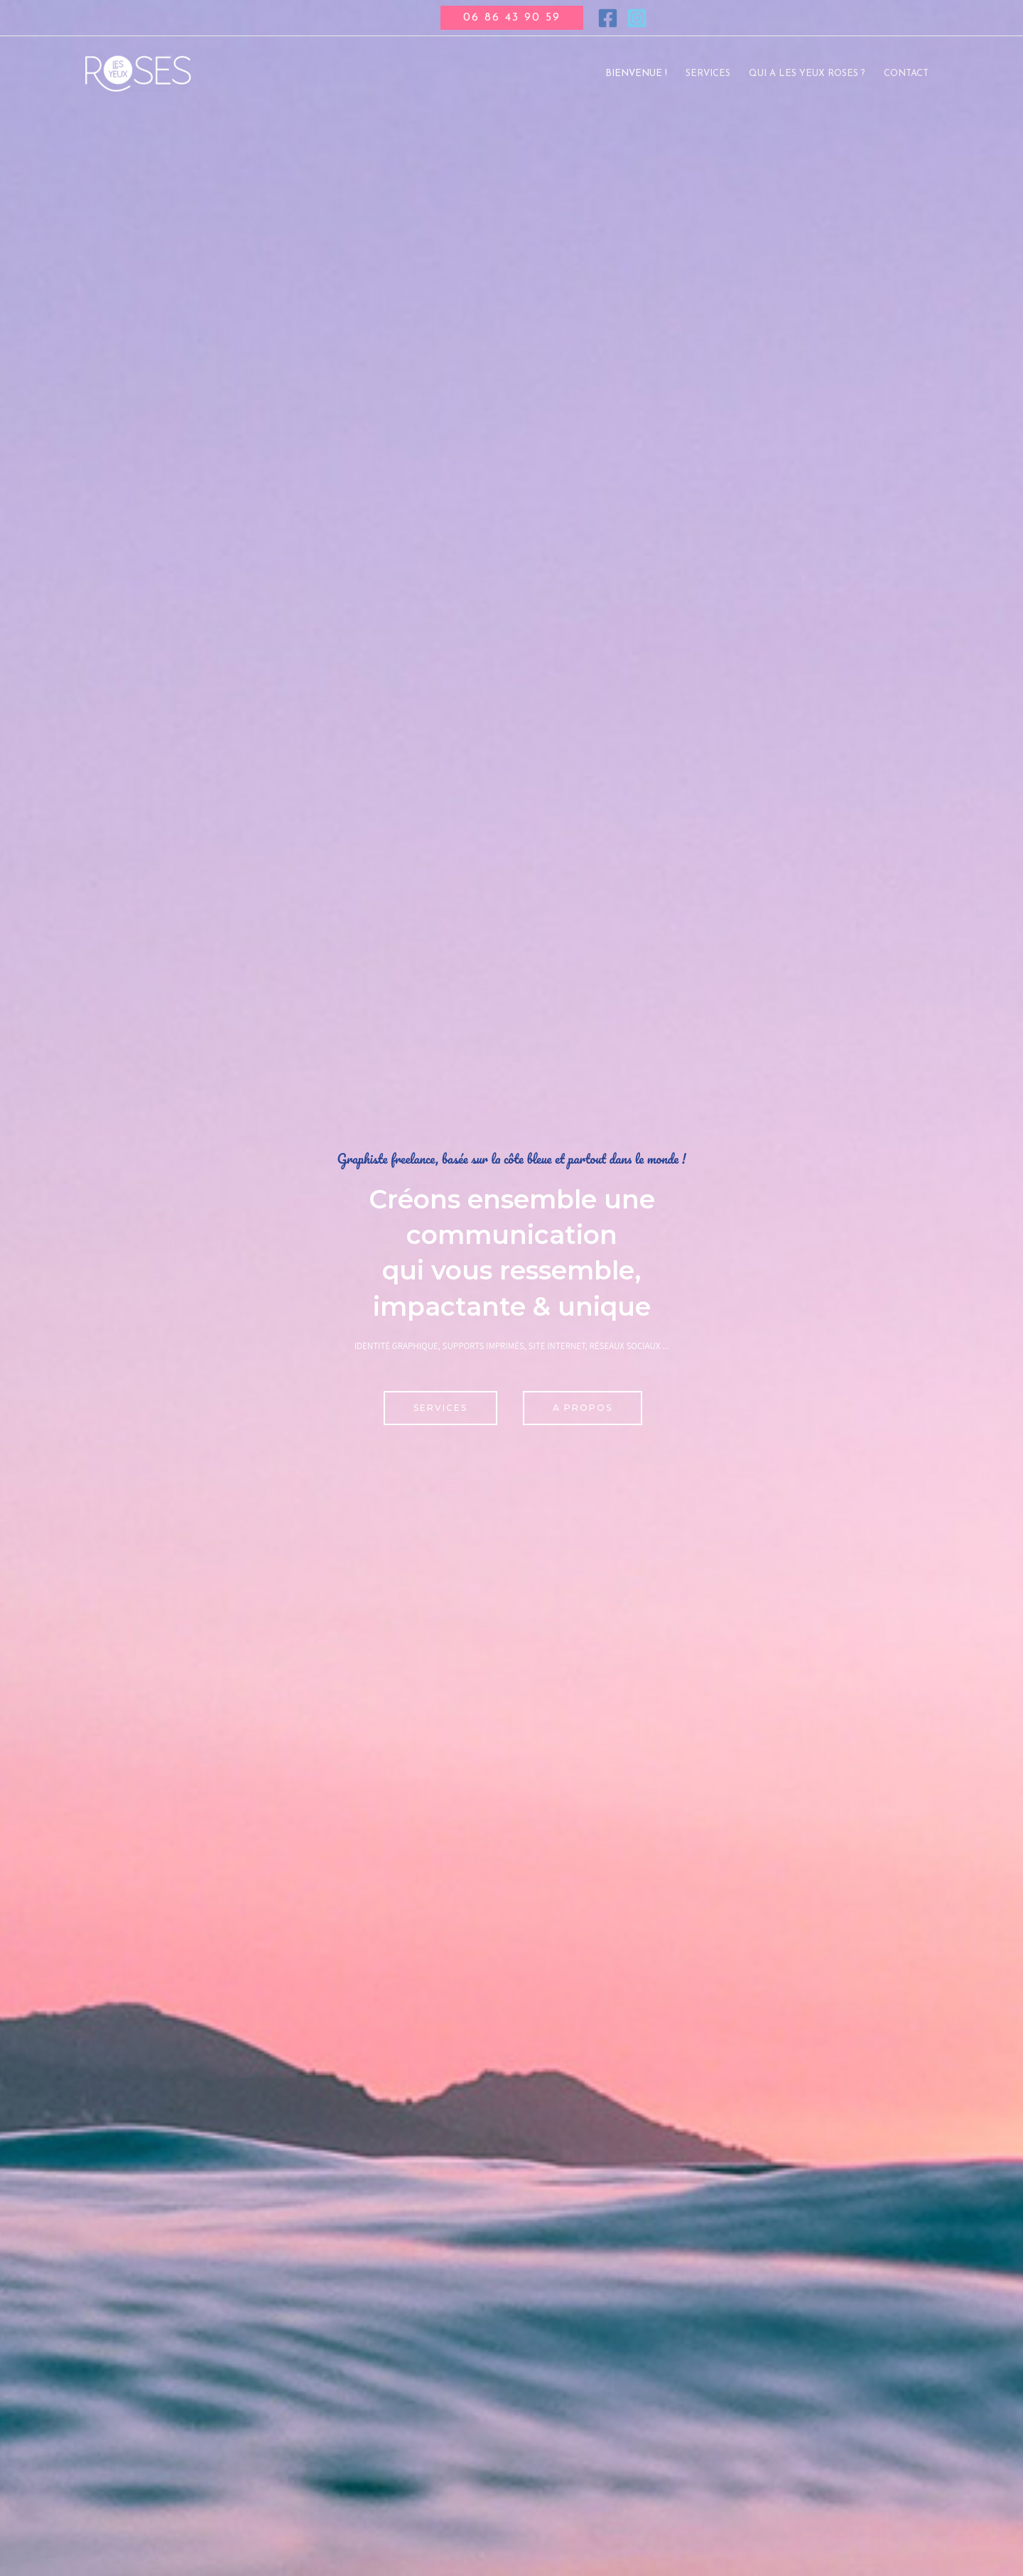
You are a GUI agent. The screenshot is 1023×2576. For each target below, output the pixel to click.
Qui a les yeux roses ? (807, 73)
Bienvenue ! (636, 73)
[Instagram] (637, 18)
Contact (906, 73)
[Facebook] (607, 18)
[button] (511, 18)
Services (708, 73)
